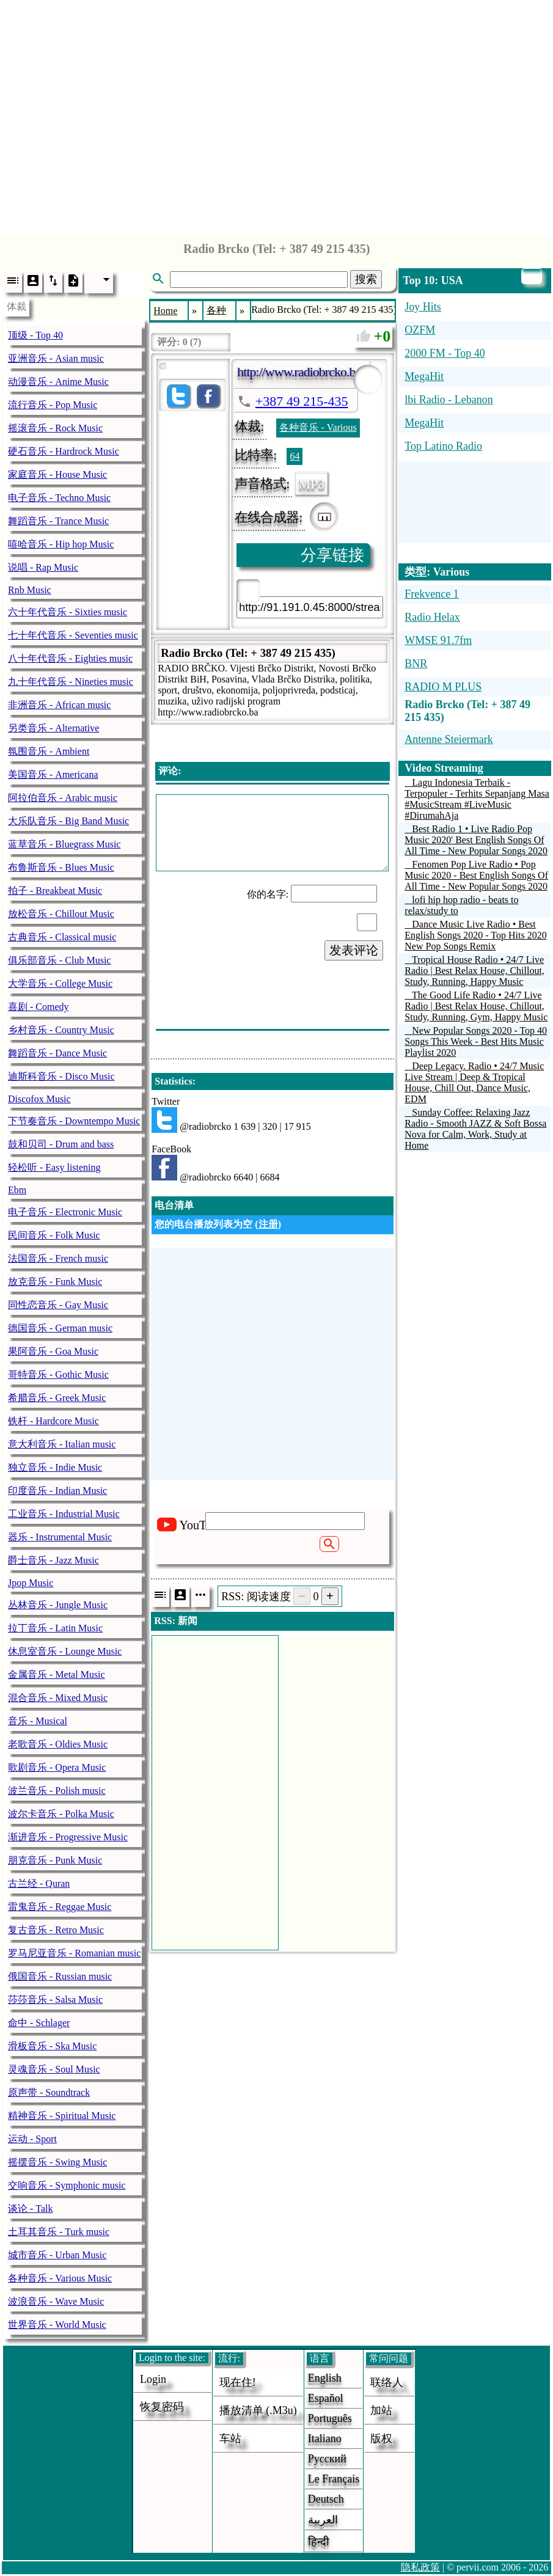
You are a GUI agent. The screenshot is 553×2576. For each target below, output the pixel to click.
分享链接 (332, 555)
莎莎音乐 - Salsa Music (55, 1999)
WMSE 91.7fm (438, 640)
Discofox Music (39, 1099)
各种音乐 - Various (317, 427)
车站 (230, 2438)
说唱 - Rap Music (43, 567)
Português (330, 2418)
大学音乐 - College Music (60, 983)
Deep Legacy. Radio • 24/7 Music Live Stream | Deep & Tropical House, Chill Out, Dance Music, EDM (474, 1082)
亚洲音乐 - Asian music (56, 358)
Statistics (173, 1081)
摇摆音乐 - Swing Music (57, 2162)
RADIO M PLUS (443, 687)
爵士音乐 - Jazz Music (53, 1560)
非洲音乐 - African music (59, 705)
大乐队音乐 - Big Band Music (68, 821)
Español (325, 2398)
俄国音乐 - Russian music (60, 1976)
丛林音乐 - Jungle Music (58, 1605)
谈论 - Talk (30, 2208)
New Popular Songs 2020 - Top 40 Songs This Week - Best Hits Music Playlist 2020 (476, 1041)
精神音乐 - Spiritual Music (61, 2115)
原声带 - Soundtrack (49, 2092)
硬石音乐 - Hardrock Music (63, 451)
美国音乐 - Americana (53, 774)
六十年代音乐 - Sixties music (67, 612)
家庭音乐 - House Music (57, 474)
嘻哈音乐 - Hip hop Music (61, 544)
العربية (323, 2520)
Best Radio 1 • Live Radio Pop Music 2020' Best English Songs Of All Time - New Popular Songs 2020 (476, 840)
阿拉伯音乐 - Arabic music (62, 797)
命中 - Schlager (39, 2023)
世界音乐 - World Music (57, 2324)
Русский (327, 2459)
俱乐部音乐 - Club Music (59, 960)
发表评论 (353, 950)
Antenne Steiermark (449, 739)
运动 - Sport (32, 2139)
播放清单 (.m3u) (258, 2410)
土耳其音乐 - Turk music (58, 2232)
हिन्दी (318, 2542)
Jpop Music (30, 1583)
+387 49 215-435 (301, 401)
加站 (381, 2410)
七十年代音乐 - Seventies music (73, 635)
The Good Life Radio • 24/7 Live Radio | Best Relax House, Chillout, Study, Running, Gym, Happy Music (476, 1006)
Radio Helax (432, 617)
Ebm (17, 1190)
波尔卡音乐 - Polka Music (61, 1814)
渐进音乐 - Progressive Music (68, 1837)
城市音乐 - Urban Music (57, 2255)
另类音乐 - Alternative (53, 728)
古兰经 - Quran (39, 1883)
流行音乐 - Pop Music (52, 405)
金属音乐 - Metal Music (56, 1674)
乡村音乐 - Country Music (61, 1030)
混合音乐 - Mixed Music (58, 1697)
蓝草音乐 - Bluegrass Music (64, 844)
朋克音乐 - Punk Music (55, 1860)
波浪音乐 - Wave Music (56, 2301)
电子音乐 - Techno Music (59, 497)
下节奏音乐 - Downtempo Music (74, 1121)
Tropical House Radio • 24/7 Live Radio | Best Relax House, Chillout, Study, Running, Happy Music (474, 970)
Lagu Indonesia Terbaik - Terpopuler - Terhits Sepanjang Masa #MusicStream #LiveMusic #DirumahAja (477, 799)
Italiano (325, 2438)
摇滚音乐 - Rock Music (55, 428)
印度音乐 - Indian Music (57, 1490)
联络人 (386, 2382)
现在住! (237, 2382)
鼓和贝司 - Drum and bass (61, 1144)
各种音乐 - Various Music (60, 2278)
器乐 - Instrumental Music (60, 1537)
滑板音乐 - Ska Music (52, 2046)
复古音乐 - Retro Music (56, 1930)
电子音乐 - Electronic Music (65, 1212)
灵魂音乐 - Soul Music (54, 2069)
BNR (416, 663)
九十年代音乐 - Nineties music (70, 681)
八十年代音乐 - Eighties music (70, 658)
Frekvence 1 (431, 594)
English (325, 2378)
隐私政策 (420, 2567)
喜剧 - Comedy (38, 1006)
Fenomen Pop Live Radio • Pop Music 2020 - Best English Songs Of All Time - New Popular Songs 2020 (476, 875)
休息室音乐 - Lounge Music (65, 1651)
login (153, 2379)
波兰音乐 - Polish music (57, 1790)
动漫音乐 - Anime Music (58, 381)
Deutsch (326, 2499)
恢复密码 (162, 2407)
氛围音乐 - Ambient (48, 751)
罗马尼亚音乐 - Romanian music (74, 1953)
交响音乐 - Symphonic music (66, 2185)
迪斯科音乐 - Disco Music (61, 1076)
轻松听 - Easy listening (54, 1167)
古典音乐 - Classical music (62, 937)
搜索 (366, 279)
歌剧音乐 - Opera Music (57, 1767)
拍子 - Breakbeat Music (55, 890)
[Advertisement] (276, 114)
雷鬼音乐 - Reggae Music (59, 1906)
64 (294, 456)
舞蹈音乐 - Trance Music (58, 521)
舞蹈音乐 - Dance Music (57, 1053)
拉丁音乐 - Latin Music (55, 1628)
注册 (268, 1224)
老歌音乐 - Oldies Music (58, 1744)
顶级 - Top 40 (35, 335)
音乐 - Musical (37, 1721)
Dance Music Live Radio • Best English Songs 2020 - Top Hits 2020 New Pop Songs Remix (475, 935)
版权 (381, 2438)
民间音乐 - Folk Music (54, 1235)
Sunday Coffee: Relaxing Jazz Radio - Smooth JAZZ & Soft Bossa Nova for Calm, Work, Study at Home (475, 1129)
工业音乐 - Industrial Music (64, 1514)
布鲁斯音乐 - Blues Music (61, 867)
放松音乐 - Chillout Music (61, 914)
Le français (333, 2479)
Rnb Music (29, 590)
